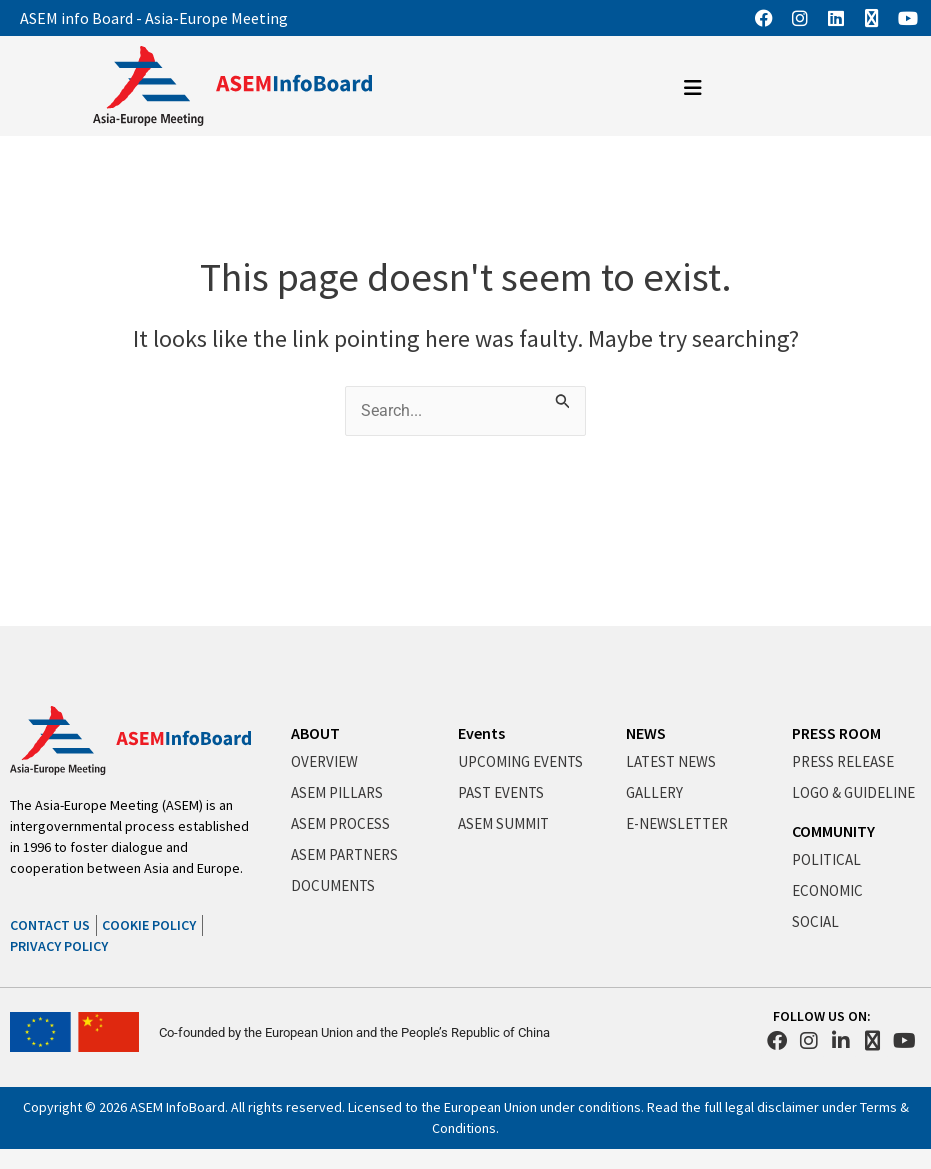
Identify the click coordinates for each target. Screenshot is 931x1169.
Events (481, 733)
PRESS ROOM (836, 733)
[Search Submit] (565, 398)
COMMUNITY (833, 831)
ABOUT (315, 733)
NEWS (646, 733)
